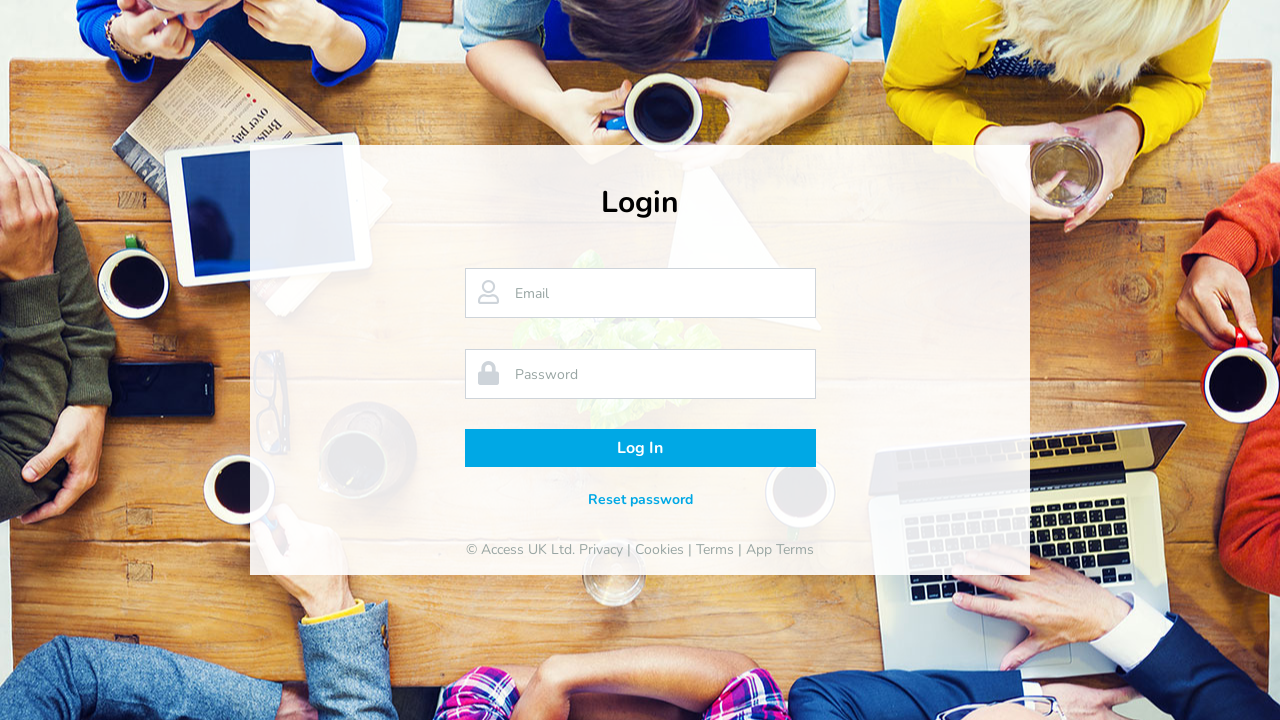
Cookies (659, 549)
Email (532, 293)
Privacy (601, 549)
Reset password (640, 499)
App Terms (780, 549)
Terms (715, 549)
